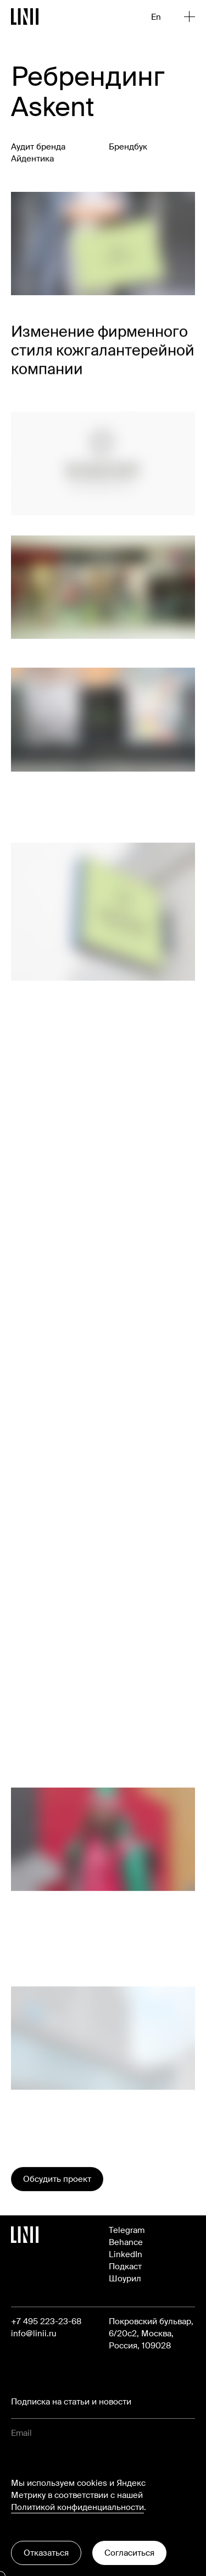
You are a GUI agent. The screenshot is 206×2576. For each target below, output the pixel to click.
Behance (126, 2242)
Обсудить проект (57, 2179)
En (156, 17)
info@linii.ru (34, 2333)
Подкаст (125, 2266)
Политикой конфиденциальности (77, 2507)
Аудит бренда (38, 146)
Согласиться (129, 2552)
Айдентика (32, 159)
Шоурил (125, 2278)
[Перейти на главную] (25, 16)
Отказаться (46, 2552)
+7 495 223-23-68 (46, 2321)
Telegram (126, 2230)
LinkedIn (125, 2254)
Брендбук (128, 149)
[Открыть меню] (189, 16)
